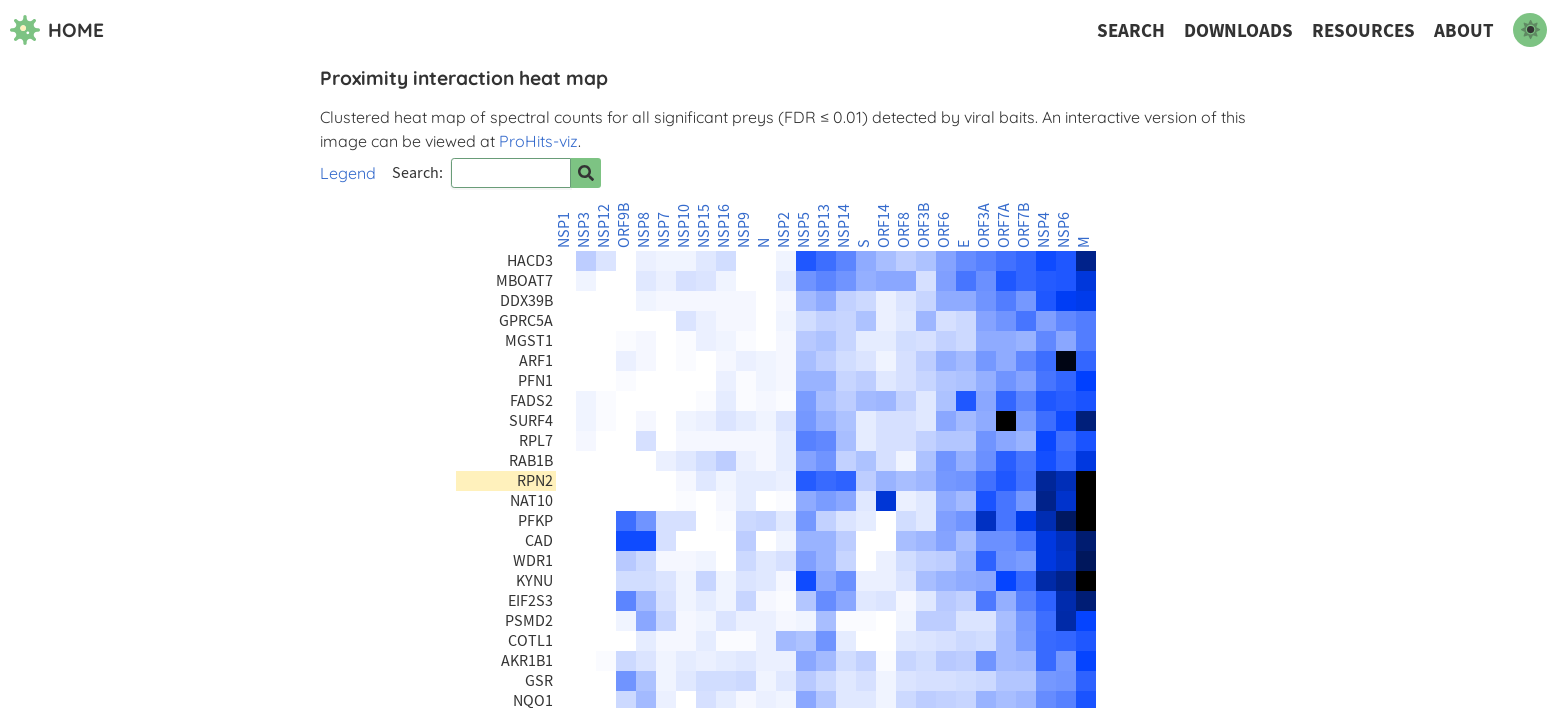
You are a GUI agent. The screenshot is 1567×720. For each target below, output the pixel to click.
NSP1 (564, 230)
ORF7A (1004, 225)
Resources (1363, 30)
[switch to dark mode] (1530, 30)
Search (1131, 30)
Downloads (1238, 30)
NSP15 (704, 226)
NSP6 (1064, 230)
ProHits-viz (538, 141)
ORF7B (1024, 225)
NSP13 (824, 226)
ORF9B (624, 225)
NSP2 (784, 230)
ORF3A (984, 225)
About (1464, 30)
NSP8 (644, 230)
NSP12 (604, 226)
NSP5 (804, 230)
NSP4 (1044, 230)
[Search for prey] (586, 173)
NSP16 (724, 226)
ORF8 (904, 230)
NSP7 (664, 230)
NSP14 (844, 226)
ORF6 (944, 230)
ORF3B (924, 225)
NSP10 (684, 226)
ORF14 (884, 226)
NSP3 (584, 230)
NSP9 (744, 230)
